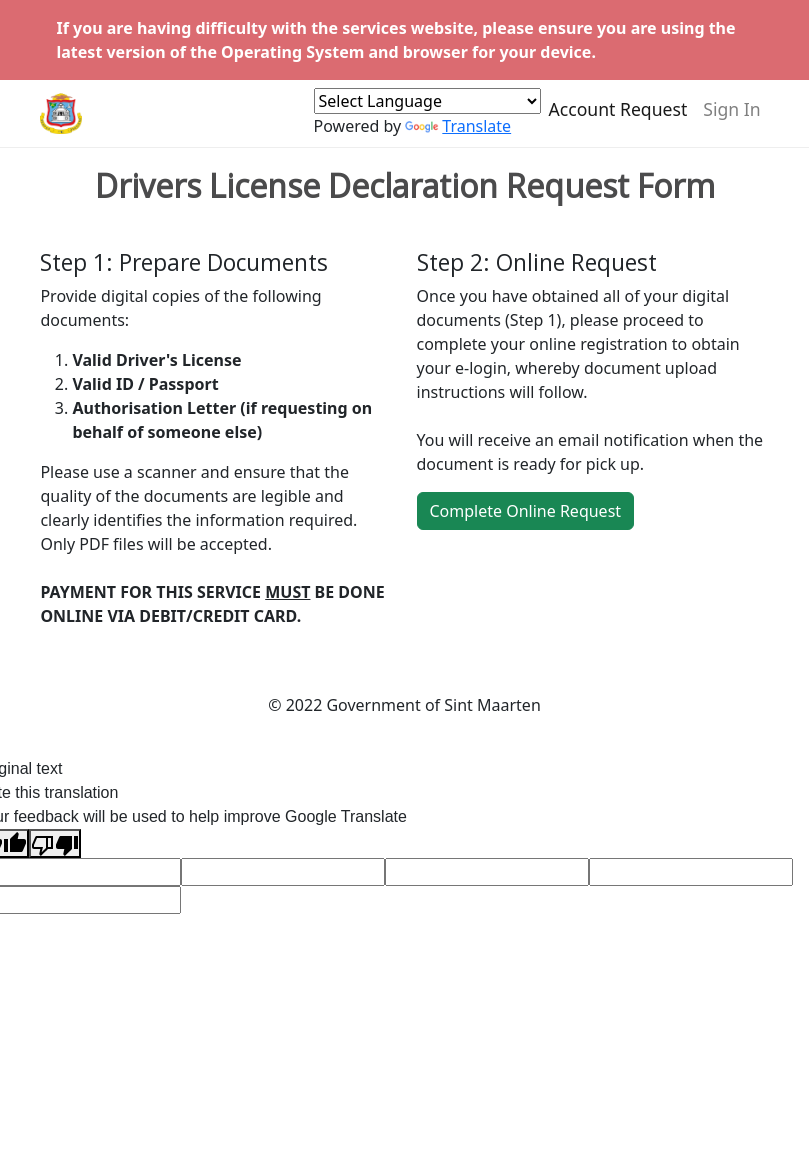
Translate (458, 135)
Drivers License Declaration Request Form (405, 186)
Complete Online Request (526, 511)
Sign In (731, 118)
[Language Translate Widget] (427, 110)
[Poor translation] (55, 843)
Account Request (618, 118)
